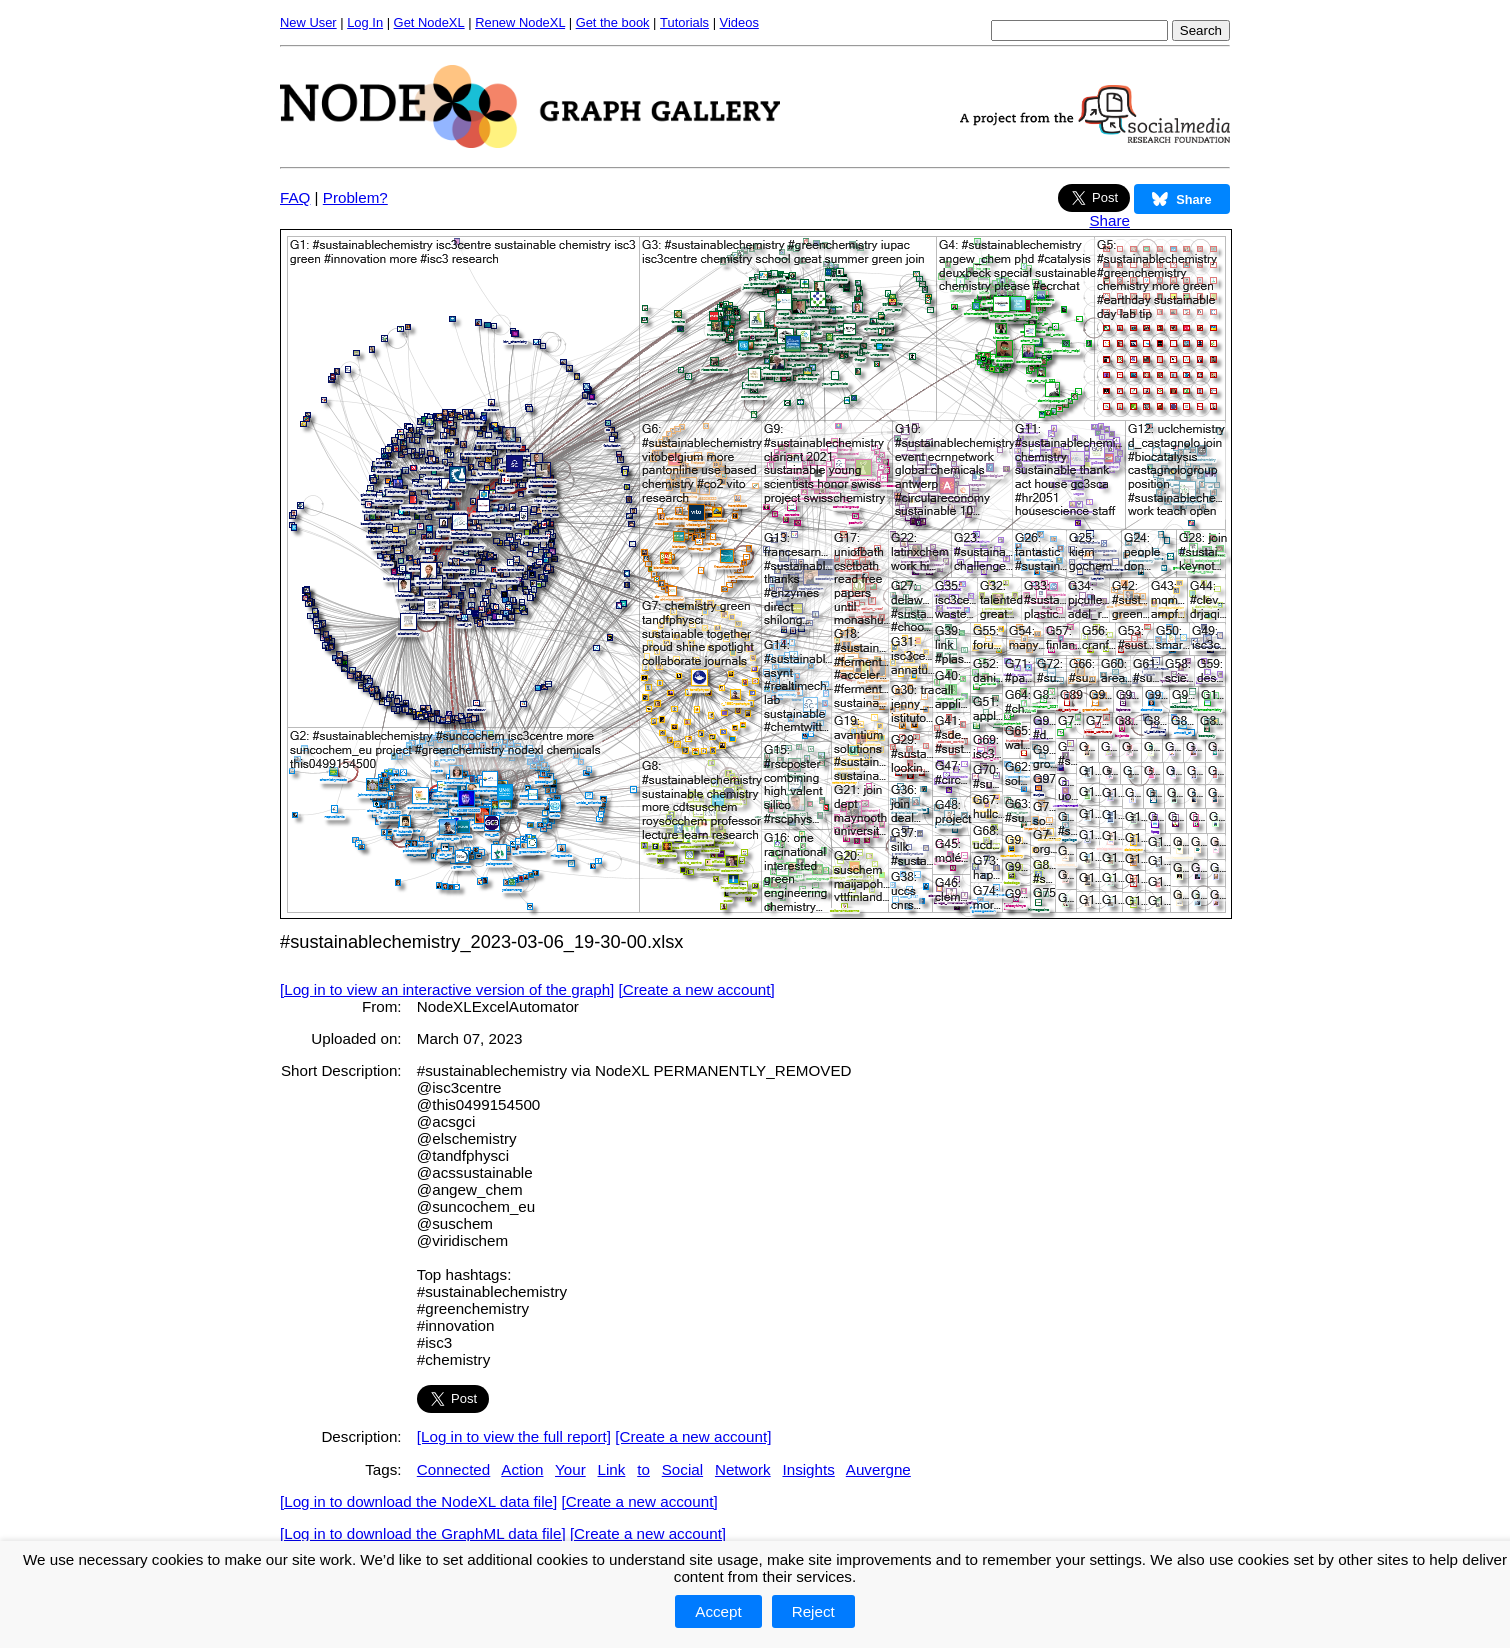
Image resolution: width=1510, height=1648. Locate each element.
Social (682, 1469)
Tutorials (684, 22)
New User (308, 22)
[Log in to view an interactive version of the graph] (447, 989)
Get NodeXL (429, 22)
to (643, 1469)
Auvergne (878, 1469)
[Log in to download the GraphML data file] (423, 1533)
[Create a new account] (697, 989)
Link (612, 1469)
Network (743, 1469)
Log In (365, 22)
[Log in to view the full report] (514, 1436)
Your (570, 1469)
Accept (718, 1611)
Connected (453, 1469)
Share (1109, 220)
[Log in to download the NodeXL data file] (418, 1501)
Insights (808, 1469)
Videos (739, 22)
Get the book (613, 22)
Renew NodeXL (520, 22)
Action (522, 1469)
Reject (813, 1611)
